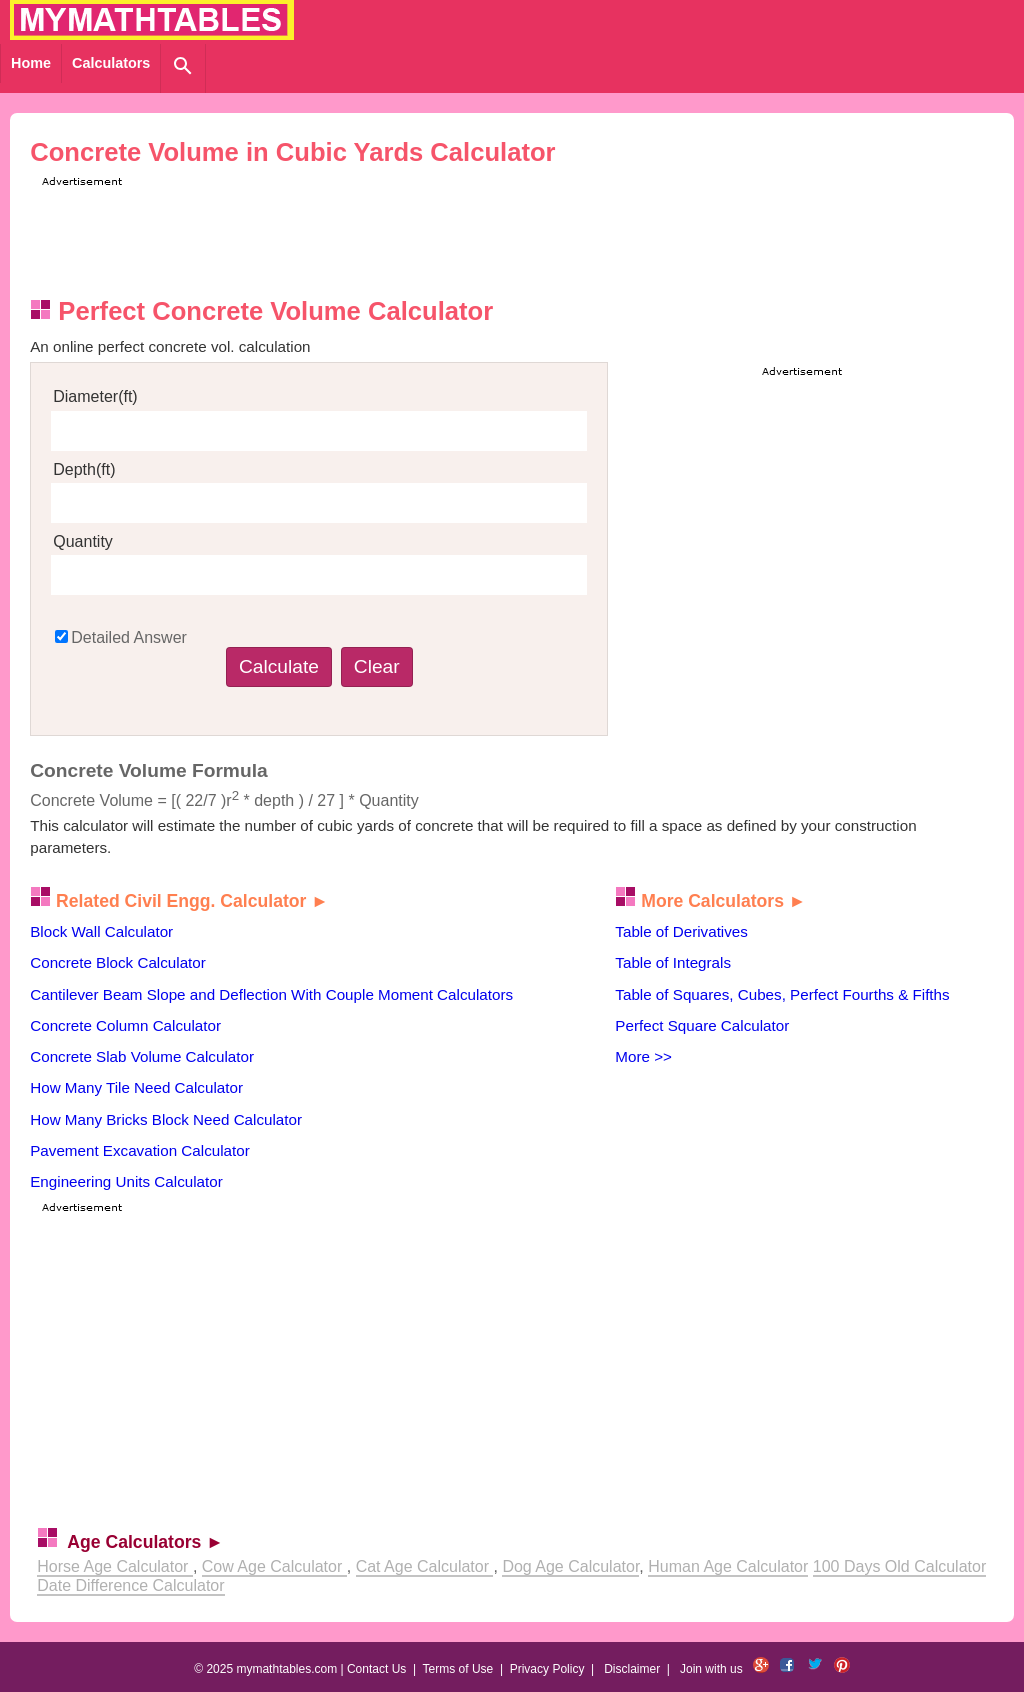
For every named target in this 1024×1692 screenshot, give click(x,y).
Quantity (83, 541)
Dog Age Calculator (570, 1566)
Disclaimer (632, 1669)
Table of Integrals (673, 962)
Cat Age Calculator (425, 1566)
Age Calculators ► (145, 1542)
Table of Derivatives (681, 931)
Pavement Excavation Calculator (140, 1150)
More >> (643, 1056)
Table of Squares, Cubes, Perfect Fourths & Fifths (782, 994)
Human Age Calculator (728, 1566)
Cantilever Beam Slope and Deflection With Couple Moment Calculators (271, 994)
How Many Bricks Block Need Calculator (166, 1119)
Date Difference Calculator (130, 1585)
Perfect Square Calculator (702, 1025)
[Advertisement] (401, 236)
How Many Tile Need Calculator (136, 1087)
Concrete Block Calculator (118, 962)
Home (31, 63)
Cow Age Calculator (274, 1566)
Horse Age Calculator (115, 1566)
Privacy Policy (547, 1669)
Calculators (111, 63)
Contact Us (376, 1669)
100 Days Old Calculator (899, 1566)
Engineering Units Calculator (126, 1181)
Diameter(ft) (95, 396)
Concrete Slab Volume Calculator (142, 1056)
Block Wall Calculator (101, 931)
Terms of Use (458, 1669)
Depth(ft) (84, 469)
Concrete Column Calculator (125, 1025)
